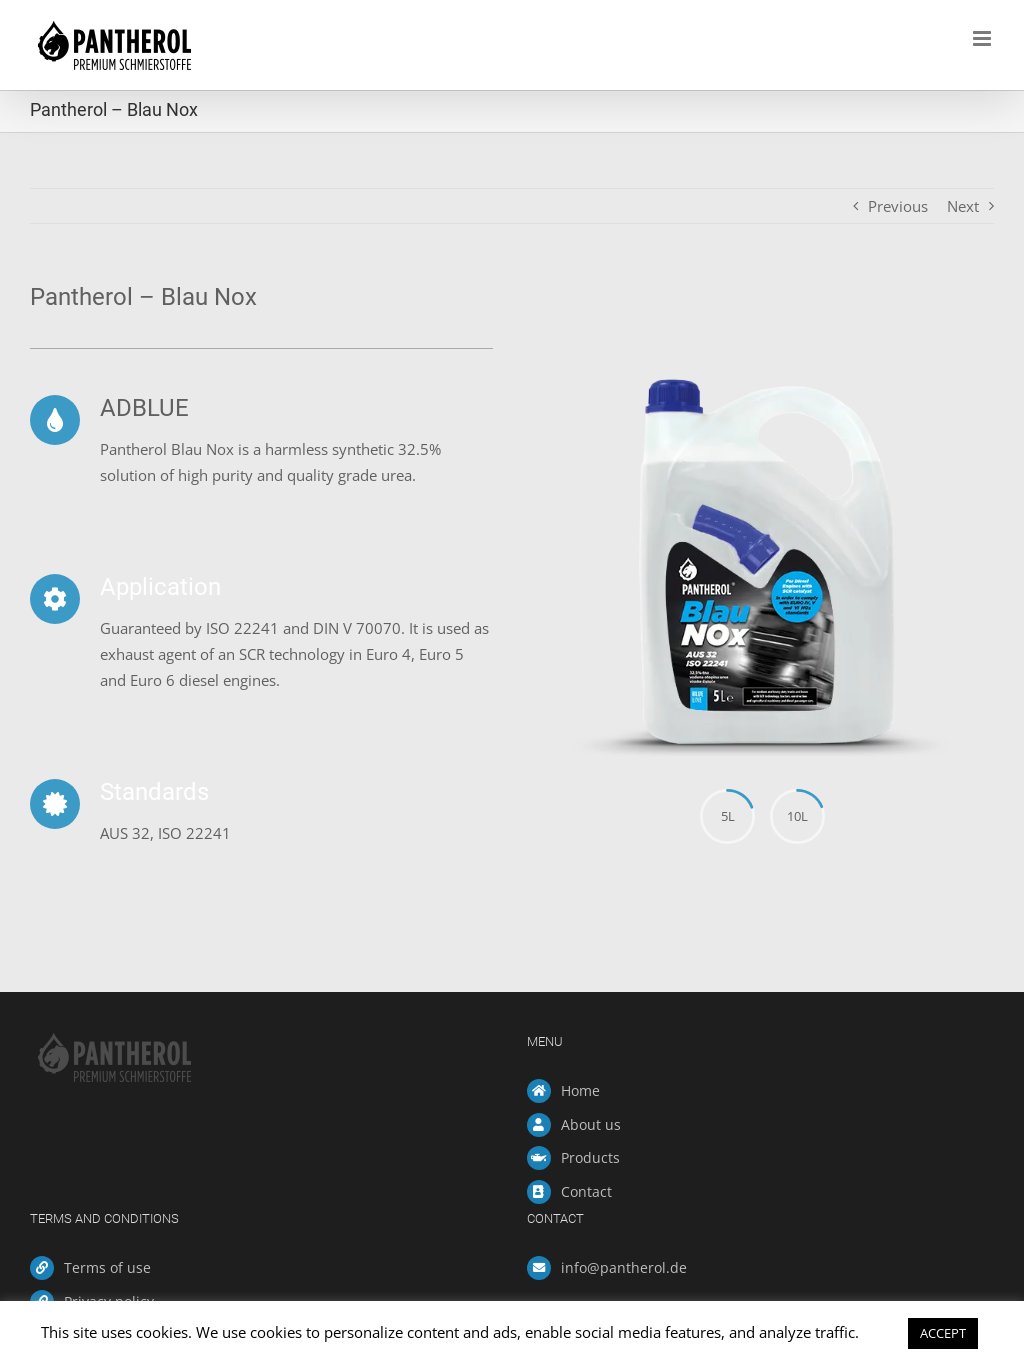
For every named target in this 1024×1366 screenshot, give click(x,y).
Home (580, 1090)
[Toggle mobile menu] (983, 38)
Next (963, 206)
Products (590, 1157)
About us (591, 1124)
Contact (586, 1191)
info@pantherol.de (624, 1267)
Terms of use (107, 1267)
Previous (898, 206)
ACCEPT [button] (943, 1333)
